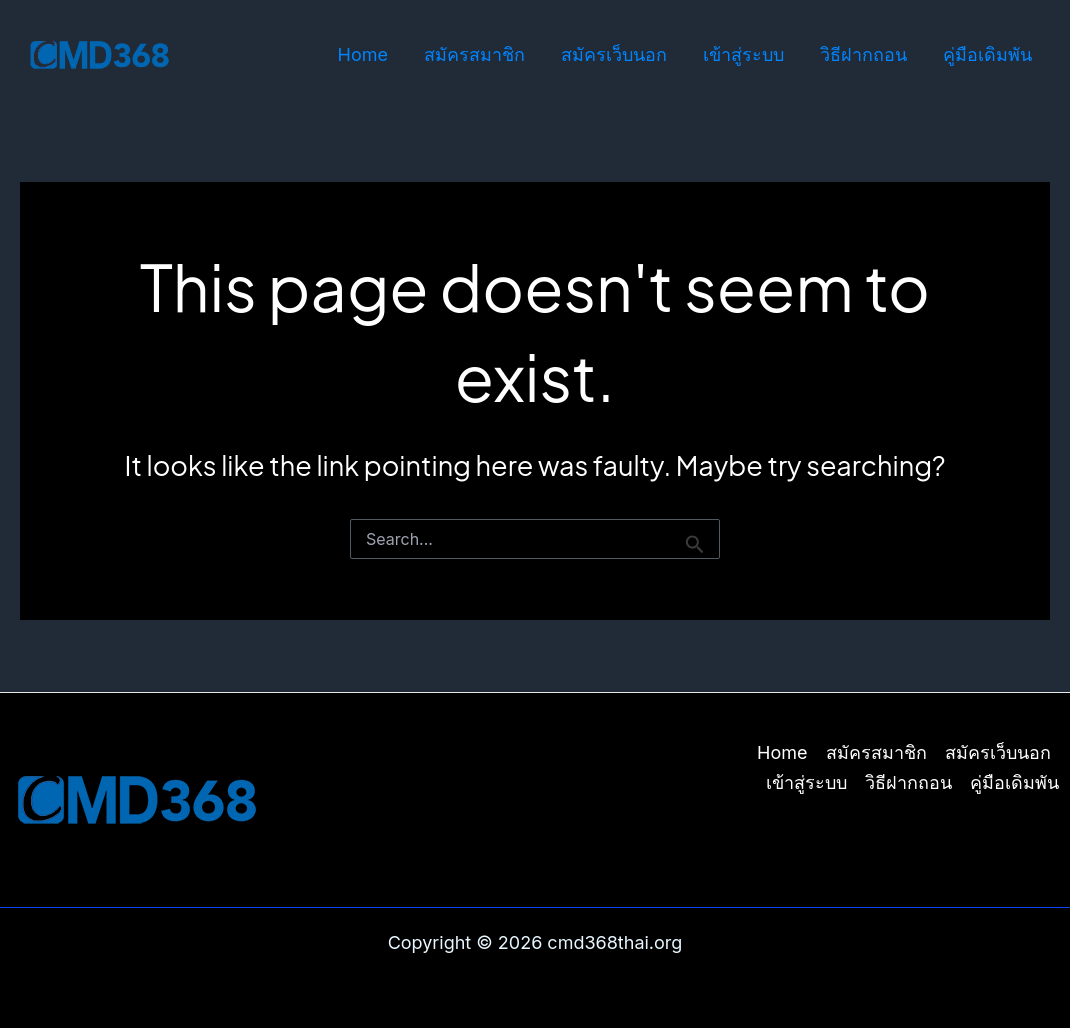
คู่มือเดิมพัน (987, 54)
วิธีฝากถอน (863, 54)
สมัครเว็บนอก (614, 54)
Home (363, 54)
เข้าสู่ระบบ (743, 54)
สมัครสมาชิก (474, 54)
